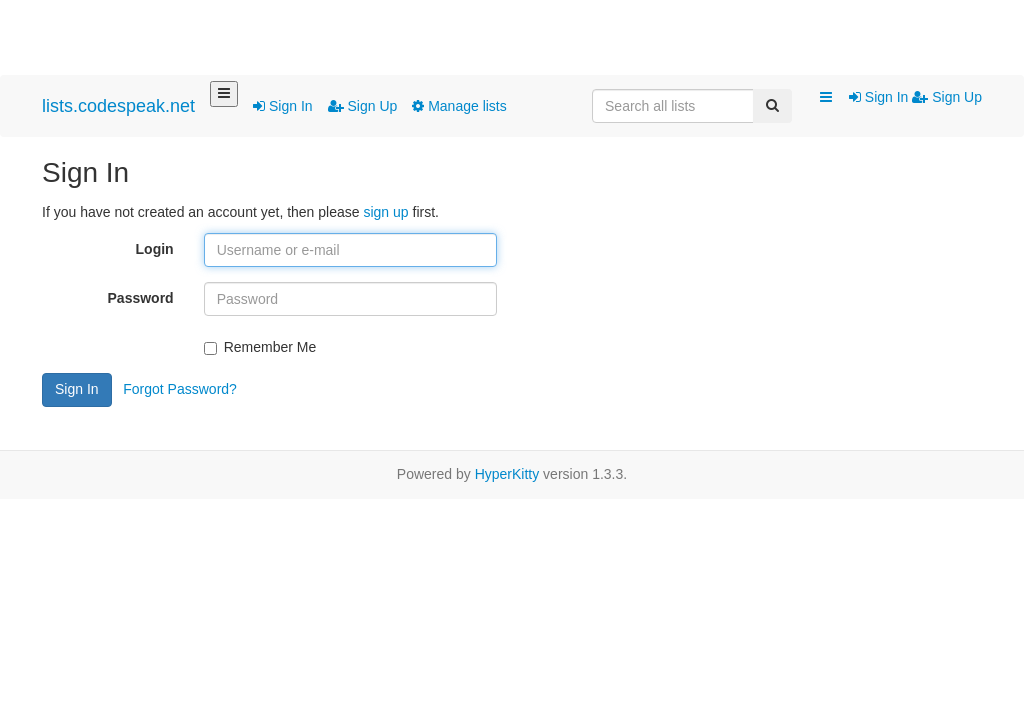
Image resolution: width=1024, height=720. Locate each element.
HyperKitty (507, 474)
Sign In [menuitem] (880, 97)
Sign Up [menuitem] (947, 97)
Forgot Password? (180, 389)
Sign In (282, 106)
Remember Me (260, 347)
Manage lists (459, 106)
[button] (826, 98)
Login (155, 249)
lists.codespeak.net (118, 106)
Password (141, 298)
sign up (385, 212)
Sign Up (363, 106)
